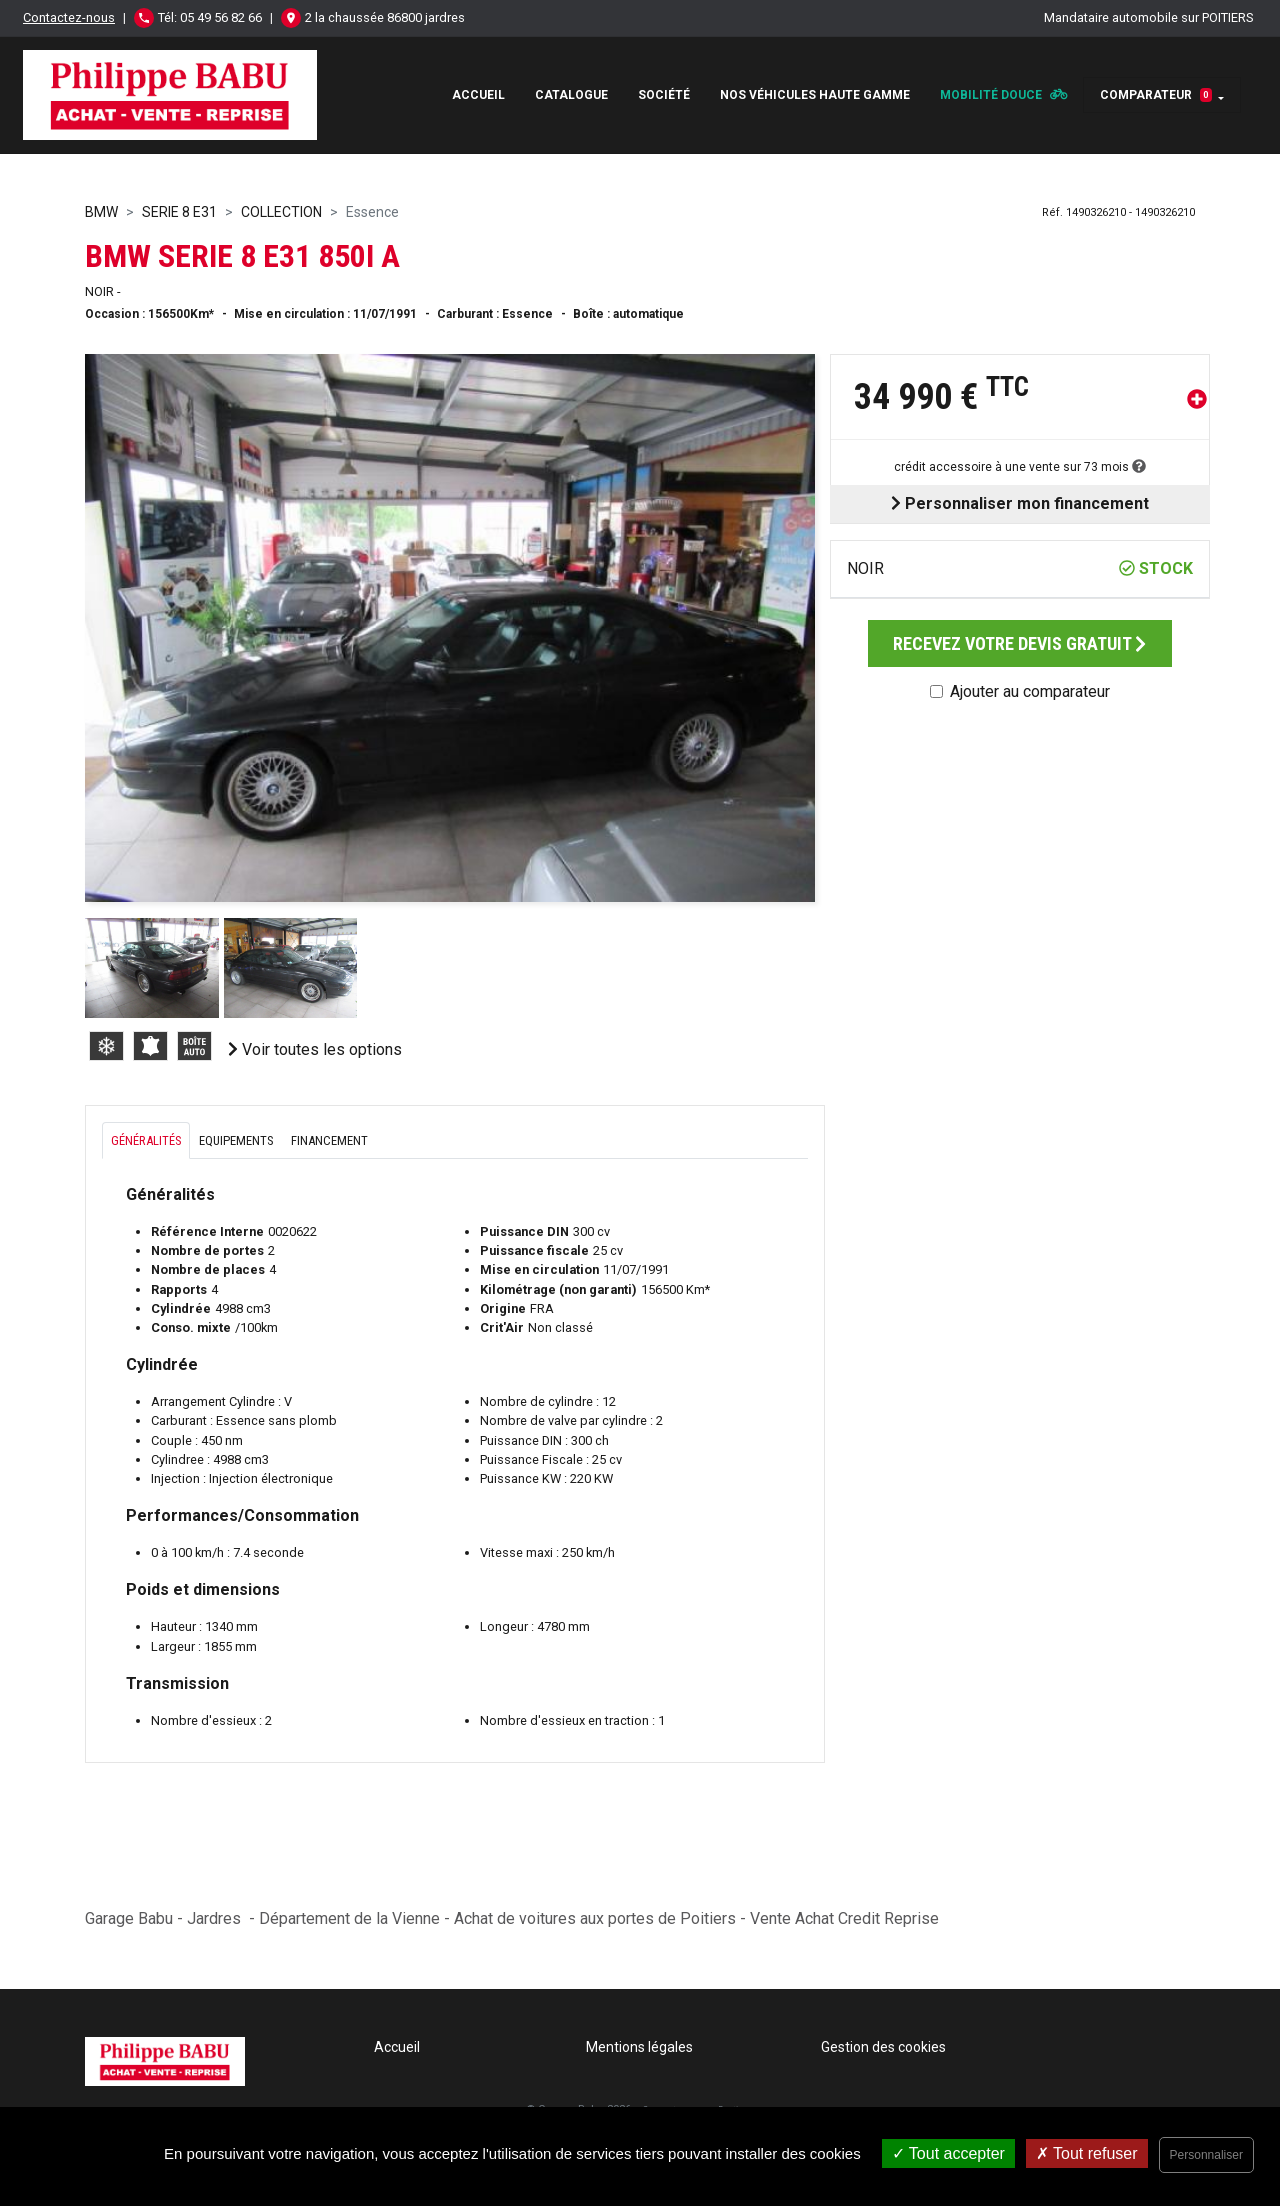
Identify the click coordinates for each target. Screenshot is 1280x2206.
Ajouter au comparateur (1030, 691)
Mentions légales (639, 2047)
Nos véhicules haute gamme (815, 95)
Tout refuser (1087, 2153)
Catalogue (571, 95)
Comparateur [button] (1156, 95)
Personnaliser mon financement (1020, 503)
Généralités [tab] (146, 1140)
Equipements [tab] (236, 1140)
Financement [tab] (329, 1140)
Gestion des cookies (883, 2047)
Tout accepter (948, 2153)
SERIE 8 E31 (179, 212)
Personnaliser (1206, 2155)
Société (664, 95)
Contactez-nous (69, 17)
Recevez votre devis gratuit (1019, 643)
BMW (101, 212)
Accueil (478, 95)
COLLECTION (281, 212)
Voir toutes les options (315, 1049)
